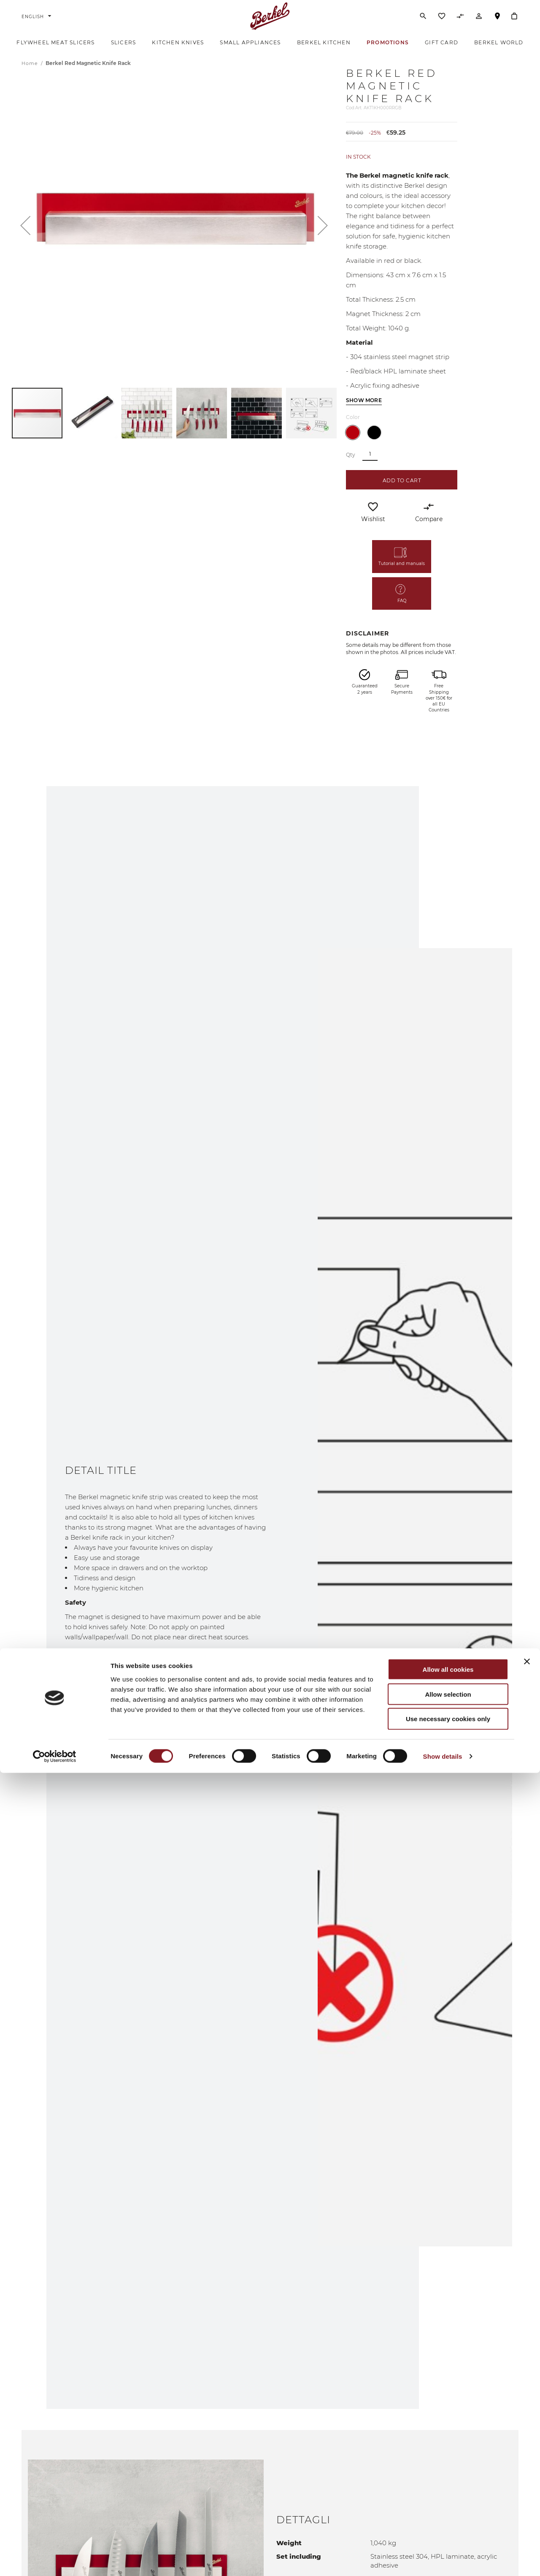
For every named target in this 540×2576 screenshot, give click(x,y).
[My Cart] (514, 23)
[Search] (423, 23)
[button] (25, 241)
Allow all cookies (448, 2472)
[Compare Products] (460, 25)
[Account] (479, 25)
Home (31, 79)
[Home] (270, 23)
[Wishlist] (441, 25)
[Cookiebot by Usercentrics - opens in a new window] (55, 2559)
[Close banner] (527, 2465)
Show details (442, 2559)
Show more (364, 416)
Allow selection (448, 2497)
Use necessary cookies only (448, 2522)
